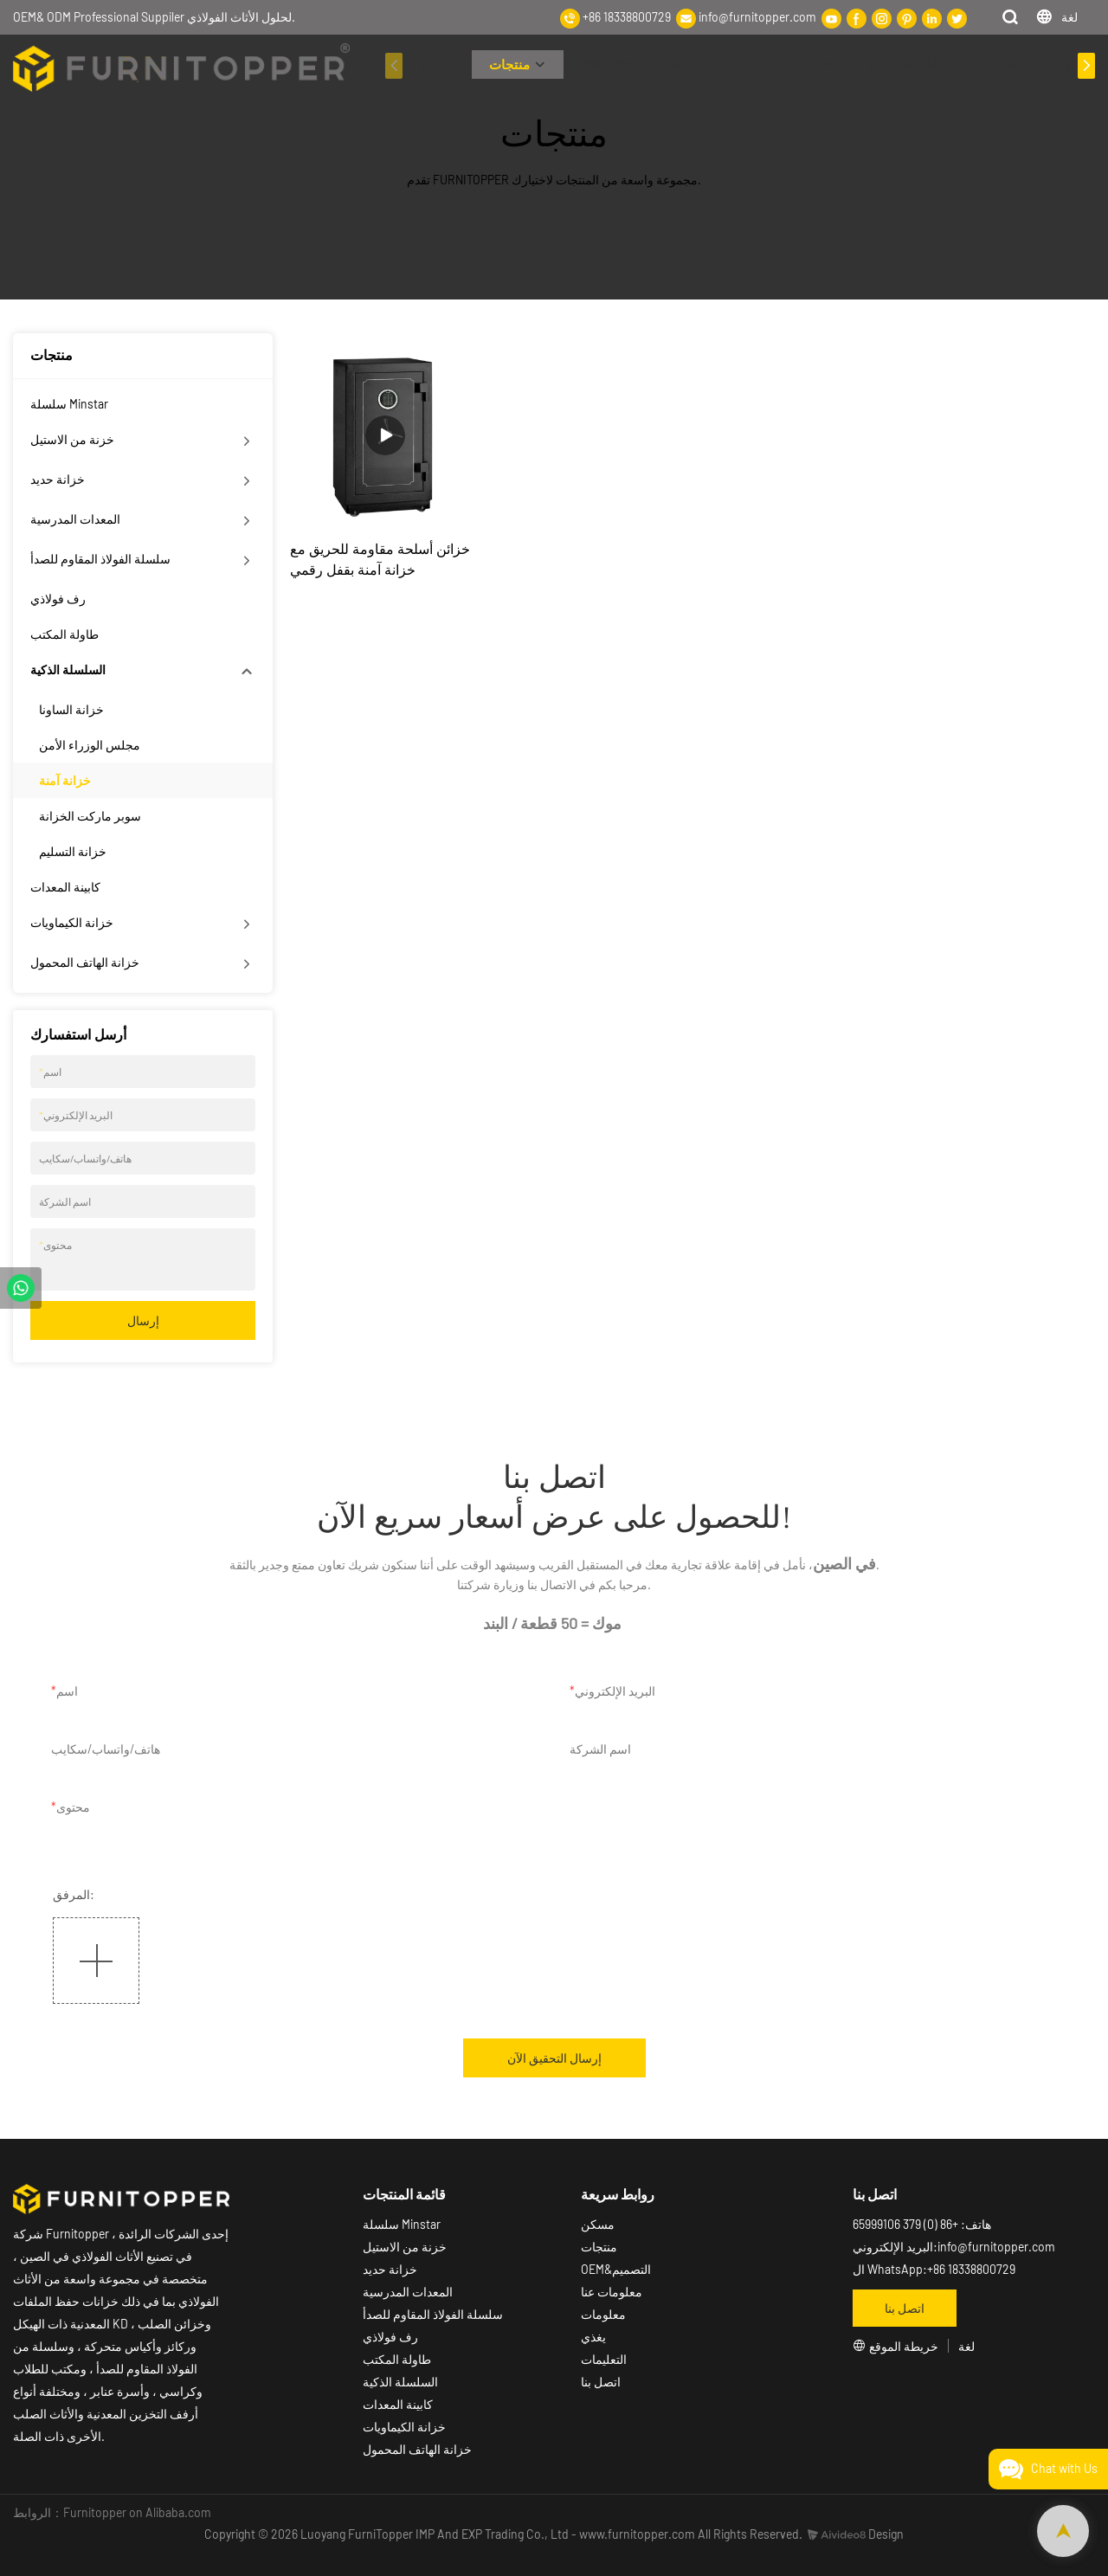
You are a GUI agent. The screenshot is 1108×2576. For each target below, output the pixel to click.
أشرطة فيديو (902, 64)
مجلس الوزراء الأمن (89, 744)
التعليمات (997, 64)
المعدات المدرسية (75, 519)
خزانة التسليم (72, 851)
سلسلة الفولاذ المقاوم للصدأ (100, 558)
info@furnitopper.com (757, 17)
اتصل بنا (601, 2381)
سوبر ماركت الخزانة (90, 815)
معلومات (793, 64)
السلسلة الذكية (68, 669)
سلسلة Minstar (69, 403)
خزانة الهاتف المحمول (84, 962)
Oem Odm (607, 64)
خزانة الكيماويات (71, 922)
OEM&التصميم (616, 2269)
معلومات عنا (701, 64)
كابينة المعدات (65, 886)
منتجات (509, 64)
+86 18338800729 (627, 17)
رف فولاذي (58, 598)
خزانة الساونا (71, 709)
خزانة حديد (57, 479)
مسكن (437, 64)
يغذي (593, 2336)
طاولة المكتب (64, 634)
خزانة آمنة (65, 780)
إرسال (143, 1320)
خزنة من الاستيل (72, 439)
